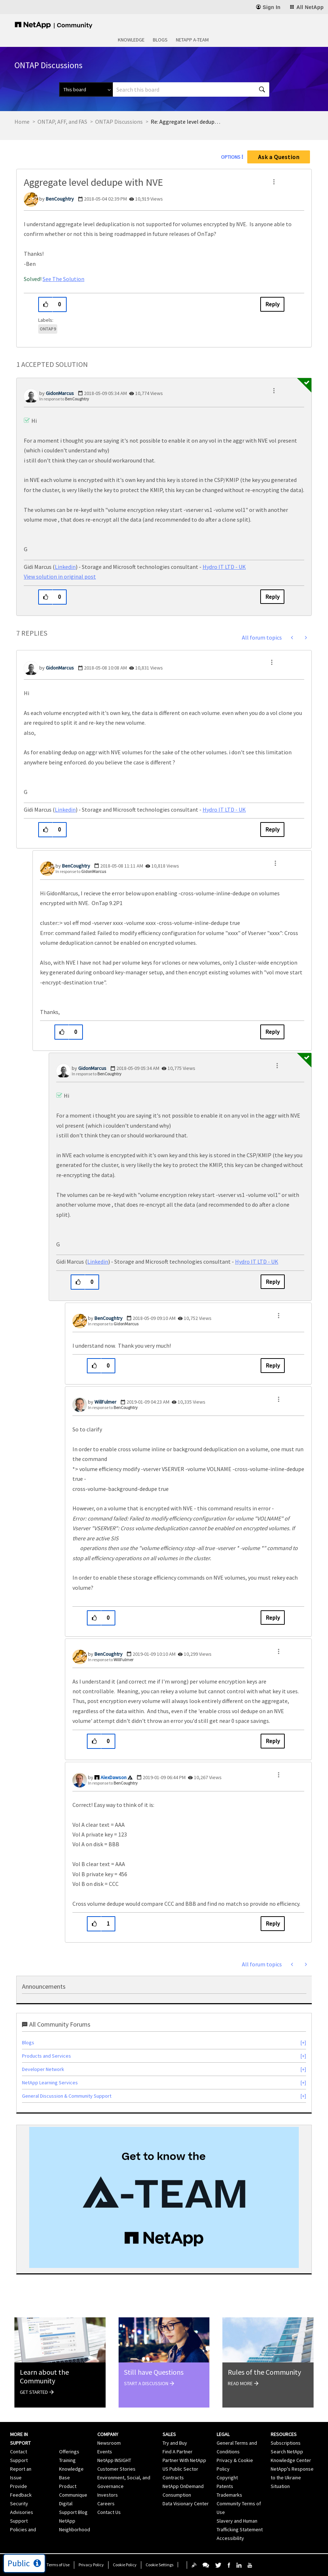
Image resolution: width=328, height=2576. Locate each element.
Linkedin (65, 566)
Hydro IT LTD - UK (224, 566)
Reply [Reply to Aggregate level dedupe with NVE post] (272, 304)
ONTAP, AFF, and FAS (62, 121)
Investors (107, 2495)
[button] (274, 181)
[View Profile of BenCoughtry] (60, 199)
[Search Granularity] (86, 89)
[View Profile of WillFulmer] (105, 1402)
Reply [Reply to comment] (272, 596)
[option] (164, 2197)
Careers (106, 2503)
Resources (284, 2434)
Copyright (227, 2477)
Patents (225, 2486)
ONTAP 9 (48, 329)
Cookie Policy (125, 2564)
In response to (64, 398)
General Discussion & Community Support (66, 2096)
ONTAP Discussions (119, 121)
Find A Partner (177, 2451)
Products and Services (46, 2056)
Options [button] (230, 157)
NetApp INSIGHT (114, 2460)
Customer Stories (116, 2469)
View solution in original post (60, 576)
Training (67, 2460)
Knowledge (131, 39)
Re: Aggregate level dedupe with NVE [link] (187, 121)
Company (107, 2434)
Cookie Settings (159, 2564)
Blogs (160, 39)
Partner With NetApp (184, 2460)
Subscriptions (286, 2443)
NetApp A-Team (192, 39)
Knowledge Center (291, 2460)
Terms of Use (58, 2564)
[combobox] (191, 89)
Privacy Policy (91, 2564)
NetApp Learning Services (50, 2082)
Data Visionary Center (186, 2503)
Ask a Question (279, 157)
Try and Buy (175, 2443)
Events (104, 2451)
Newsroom (109, 2443)
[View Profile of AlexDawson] (114, 1777)
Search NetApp (287, 2451)
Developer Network (43, 2069)
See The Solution (63, 278)
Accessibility (230, 2538)
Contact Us (109, 2512)
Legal (223, 2434)
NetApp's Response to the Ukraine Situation (292, 2477)
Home (22, 121)
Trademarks (229, 2495)
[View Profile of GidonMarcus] (60, 393)
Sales (169, 2434)
